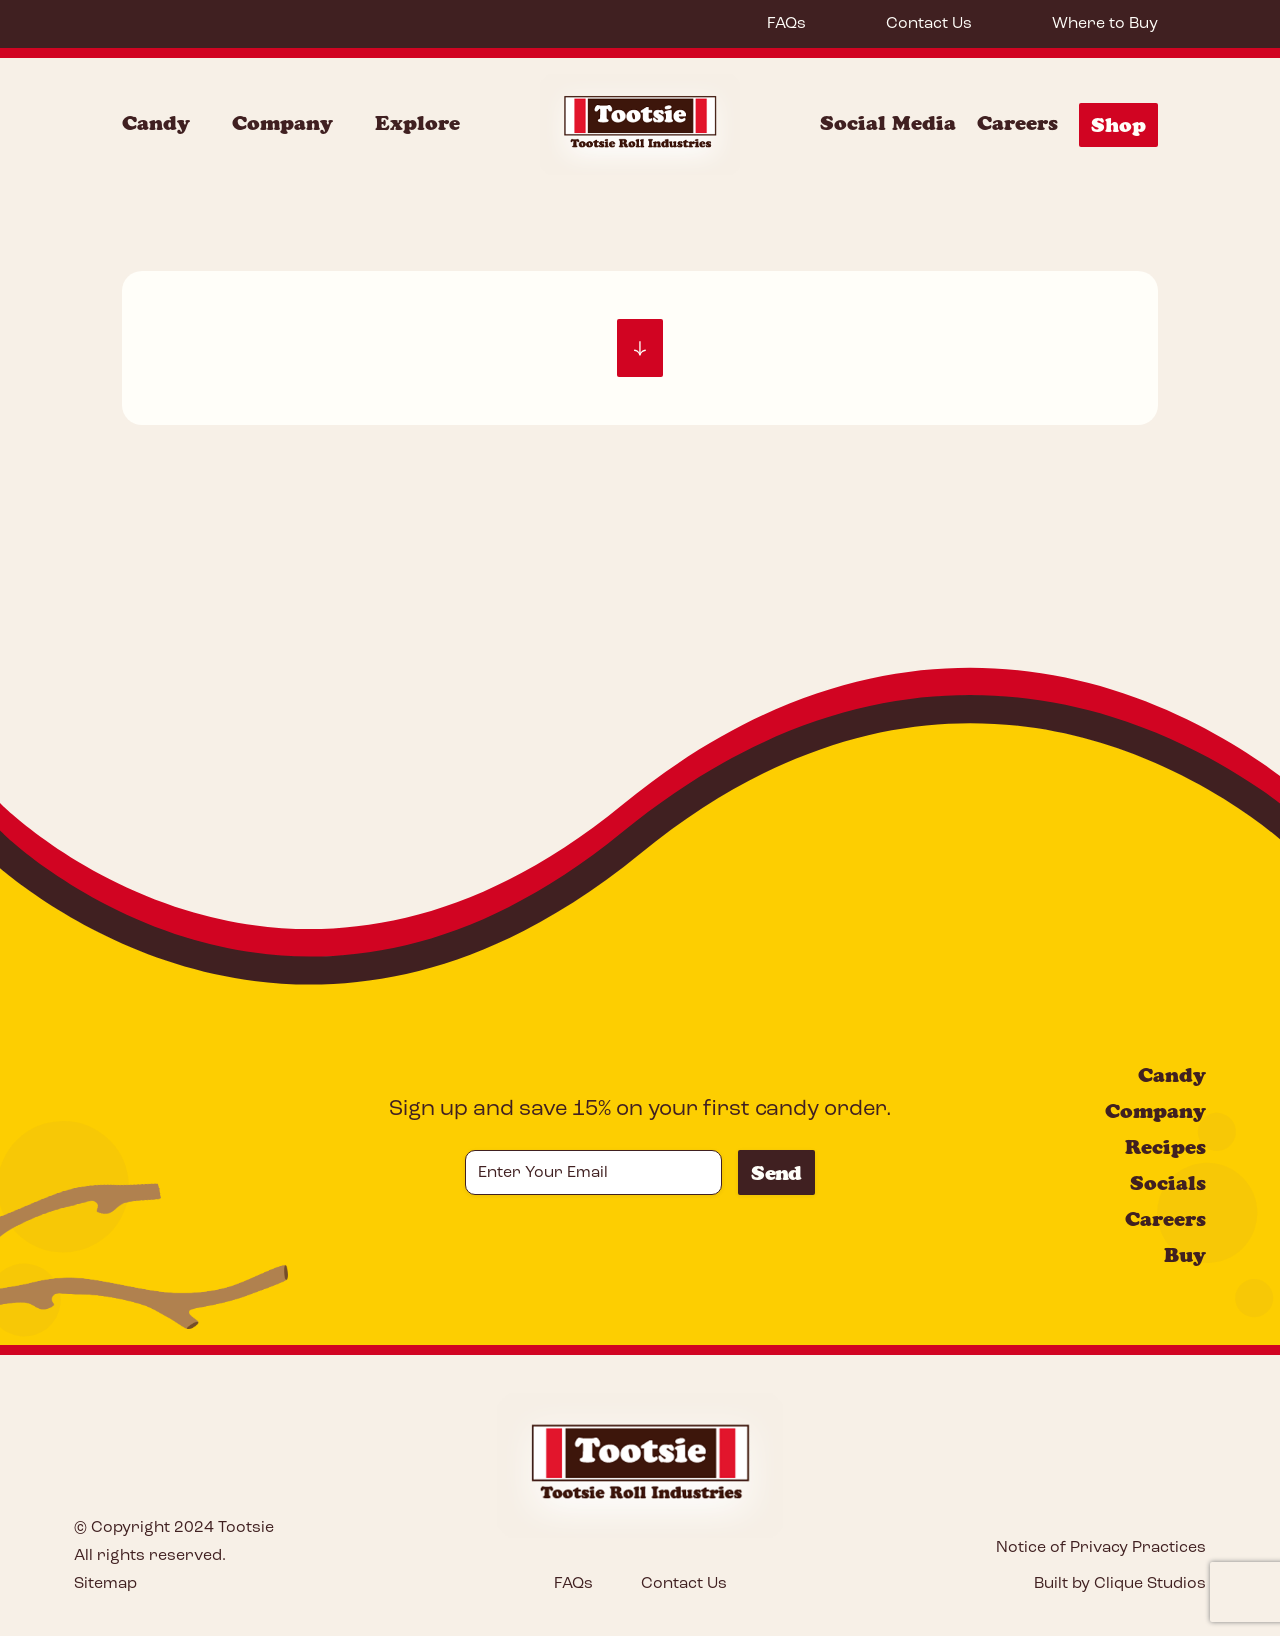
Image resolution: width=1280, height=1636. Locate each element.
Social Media (888, 123)
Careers (1017, 123)
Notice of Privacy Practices (1101, 1548)
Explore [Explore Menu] (417, 123)
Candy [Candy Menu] (156, 123)
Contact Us (929, 24)
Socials (1168, 1183)
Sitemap (105, 1584)
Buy (1185, 1255)
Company (1155, 1111)
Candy (1172, 1075)
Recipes (1165, 1147)
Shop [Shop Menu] (1118, 125)
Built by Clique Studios (1120, 1584)
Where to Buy (1105, 24)
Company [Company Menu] (282, 123)
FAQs (786, 24)
